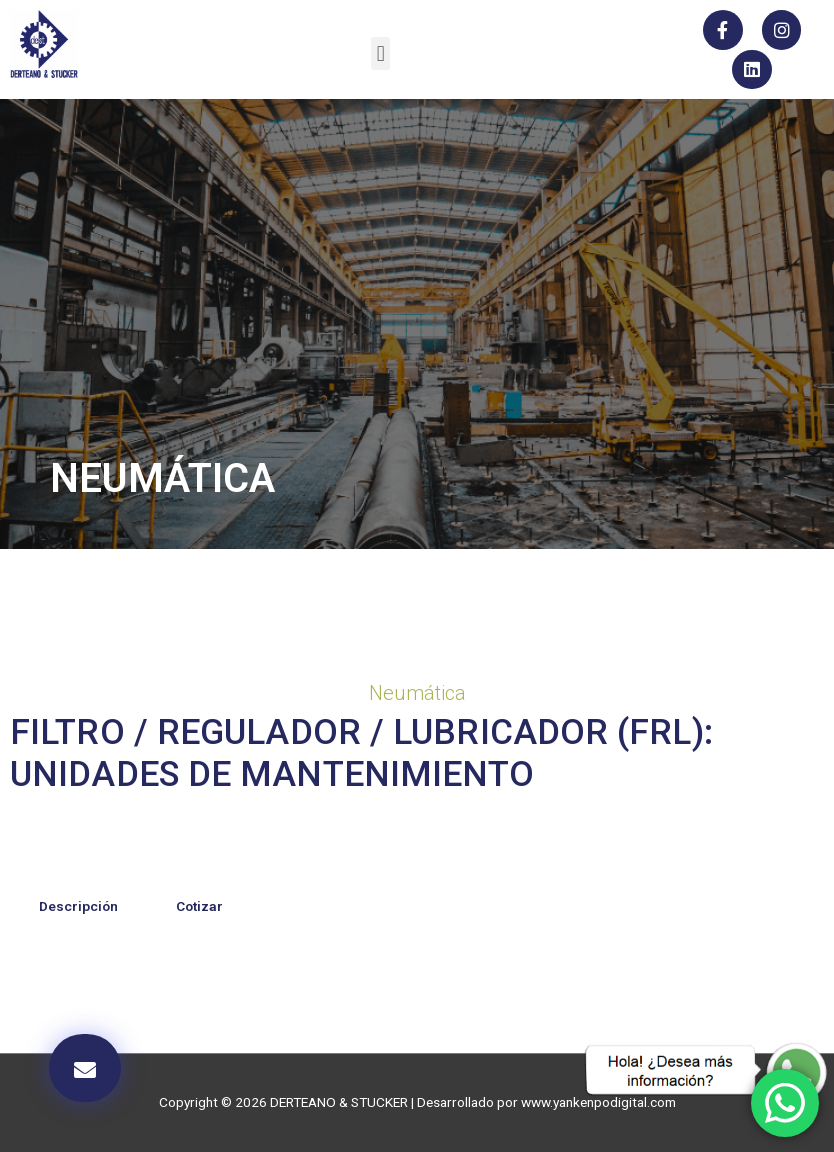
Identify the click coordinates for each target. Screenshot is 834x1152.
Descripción (78, 906)
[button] (380, 53)
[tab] (78, 907)
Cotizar (199, 906)
